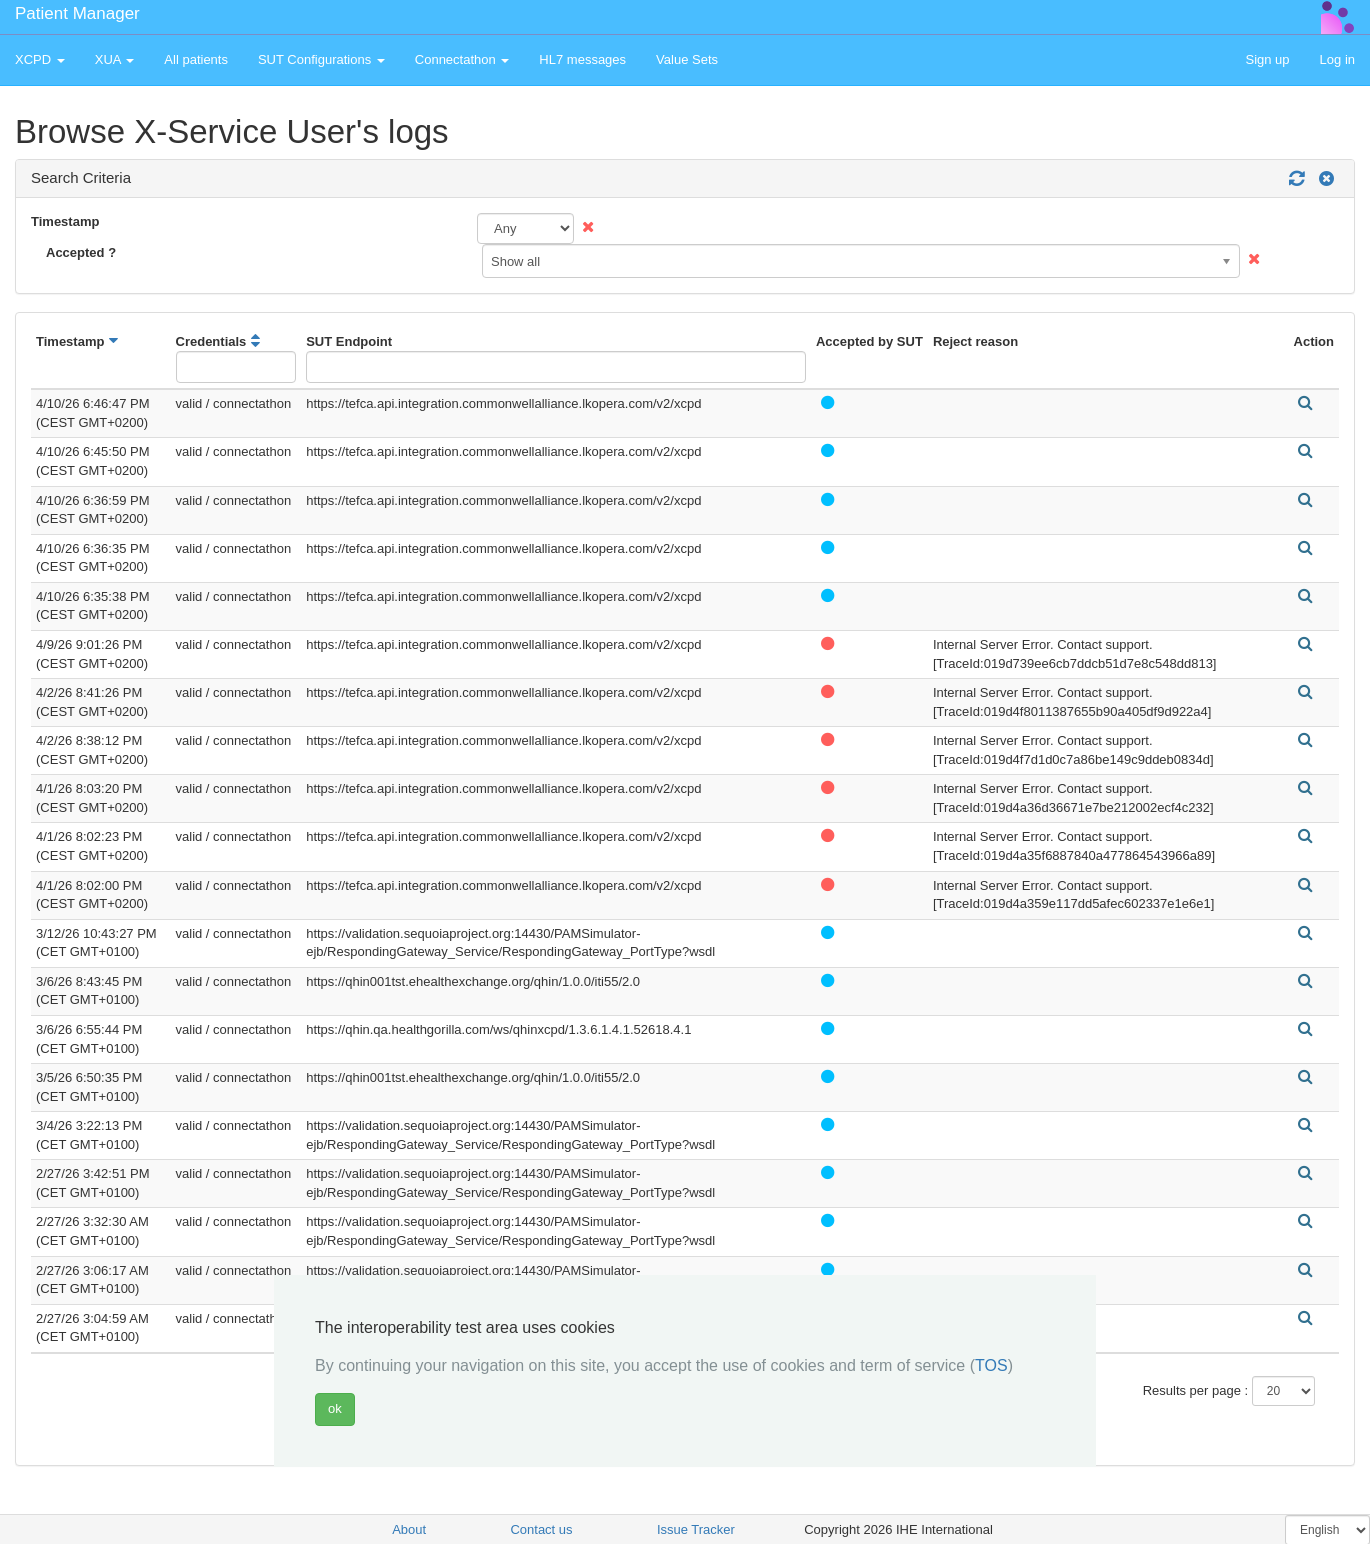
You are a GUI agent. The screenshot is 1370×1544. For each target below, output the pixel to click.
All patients (196, 59)
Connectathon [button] (462, 59)
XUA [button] (115, 59)
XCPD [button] (40, 59)
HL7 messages (582, 59)
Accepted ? (81, 252)
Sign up (1267, 59)
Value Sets (687, 59)
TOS (991, 1365)
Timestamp (65, 221)
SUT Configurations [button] (321, 59)
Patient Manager (77, 13)
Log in (1337, 59)
